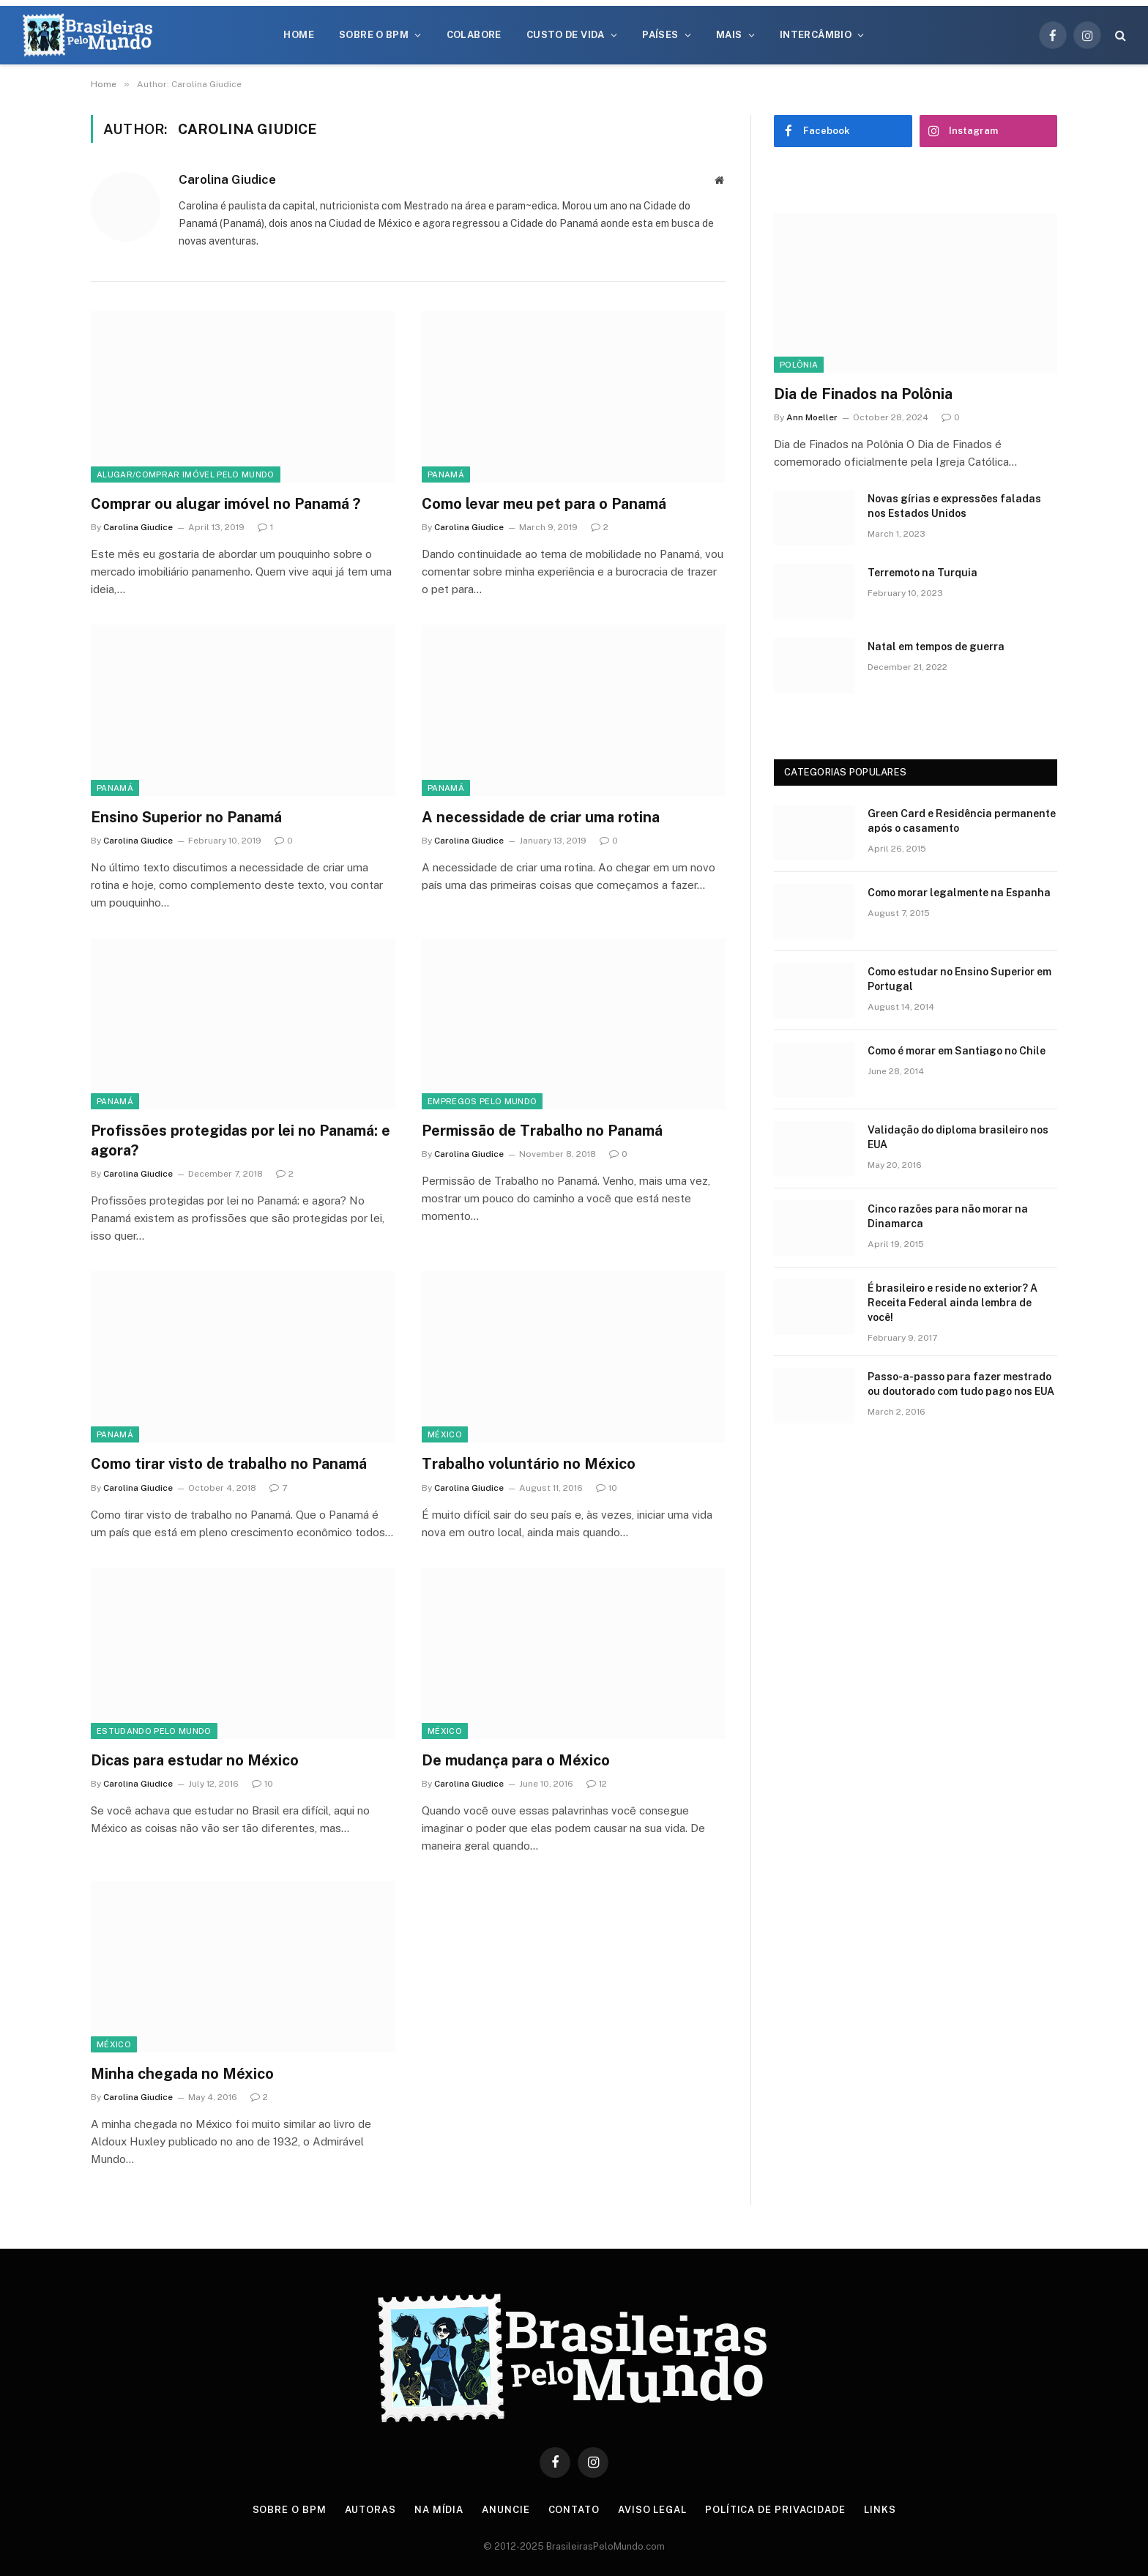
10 (606, 1488)
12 (596, 1784)
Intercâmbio (815, 34)
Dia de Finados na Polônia (863, 394)
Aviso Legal (652, 2509)
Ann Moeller (812, 417)
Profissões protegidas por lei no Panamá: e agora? (240, 1140)
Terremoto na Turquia (922, 572)
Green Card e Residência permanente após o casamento (962, 821)
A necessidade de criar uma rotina (541, 817)
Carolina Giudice (227, 179)
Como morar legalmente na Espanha (959, 892)
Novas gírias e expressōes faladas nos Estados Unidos (954, 506)
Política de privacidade (775, 2509)
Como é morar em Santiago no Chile (957, 1051)
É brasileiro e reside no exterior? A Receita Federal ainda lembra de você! (952, 1302)
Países (660, 34)
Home (298, 34)
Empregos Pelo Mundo (482, 1101)
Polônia (799, 364)
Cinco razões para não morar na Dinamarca (948, 1216)
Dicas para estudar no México (195, 1760)
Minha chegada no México (182, 2073)
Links (880, 2509)
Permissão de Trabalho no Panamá (542, 1130)
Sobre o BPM (374, 34)
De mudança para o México (516, 1760)
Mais (729, 34)
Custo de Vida (565, 34)
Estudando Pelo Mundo (154, 1731)
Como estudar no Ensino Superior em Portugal (959, 979)
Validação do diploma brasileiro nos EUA (958, 1137)
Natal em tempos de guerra (936, 646)
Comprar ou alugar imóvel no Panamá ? (225, 504)
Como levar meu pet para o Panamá (544, 504)
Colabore (474, 34)
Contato (574, 2509)
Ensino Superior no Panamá (186, 817)
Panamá (446, 474)
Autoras (370, 2509)
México (445, 1434)
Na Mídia (438, 2509)
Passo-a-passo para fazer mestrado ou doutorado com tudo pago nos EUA (961, 1384)
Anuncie (505, 2509)
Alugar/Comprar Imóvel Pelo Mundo (186, 474)
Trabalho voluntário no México (529, 1464)
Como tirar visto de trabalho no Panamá (229, 1464)
